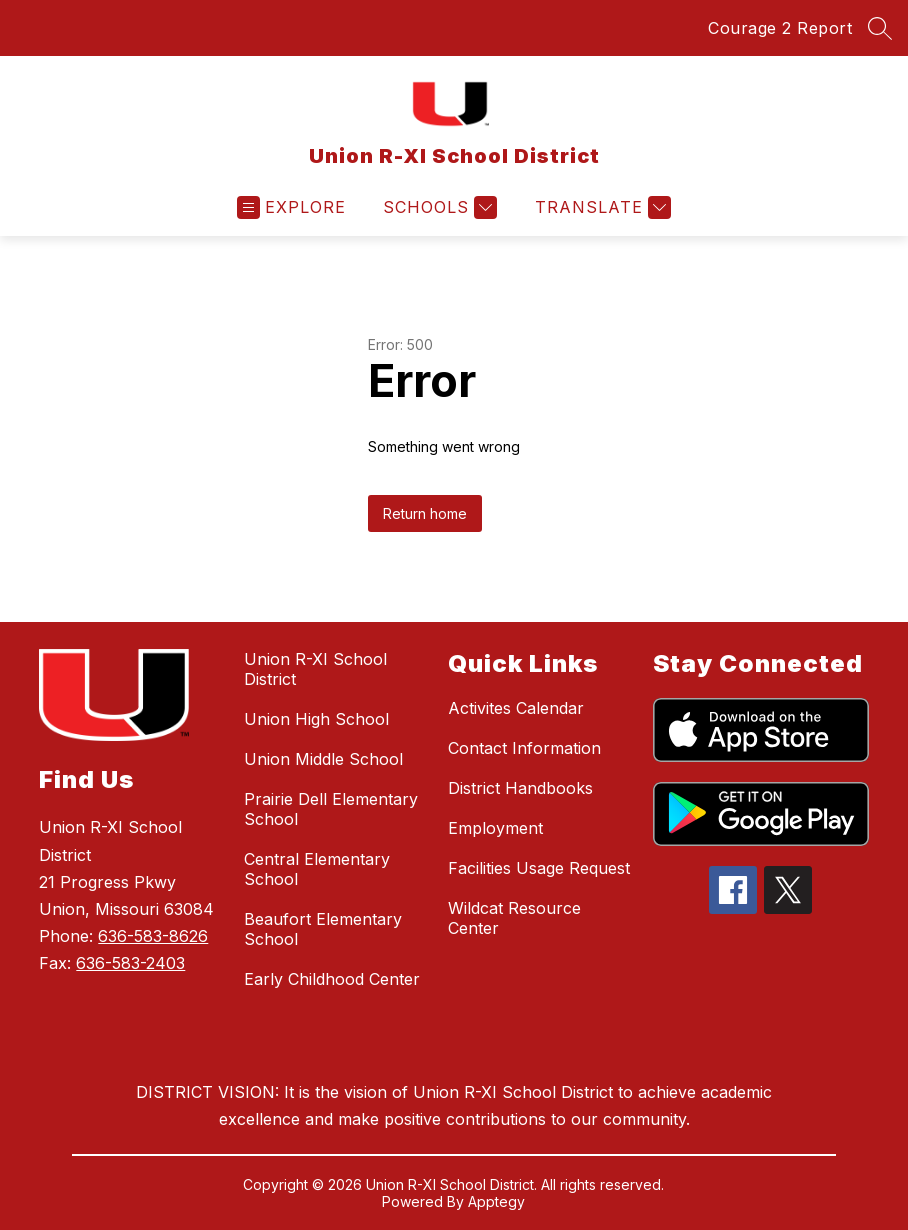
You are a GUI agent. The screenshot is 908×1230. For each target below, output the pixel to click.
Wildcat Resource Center (514, 918)
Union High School (316, 719)
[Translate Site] (600, 207)
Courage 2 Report (780, 28)
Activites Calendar (516, 708)
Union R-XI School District (315, 669)
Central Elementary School (317, 869)
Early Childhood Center (332, 979)
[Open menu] (291, 207)
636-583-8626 (153, 936)
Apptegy (496, 1201)
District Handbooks (520, 788)
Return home (425, 513)
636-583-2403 (130, 963)
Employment (495, 828)
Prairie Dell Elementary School (331, 809)
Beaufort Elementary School (323, 929)
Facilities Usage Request (539, 868)
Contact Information (524, 748)
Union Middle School (323, 759)
